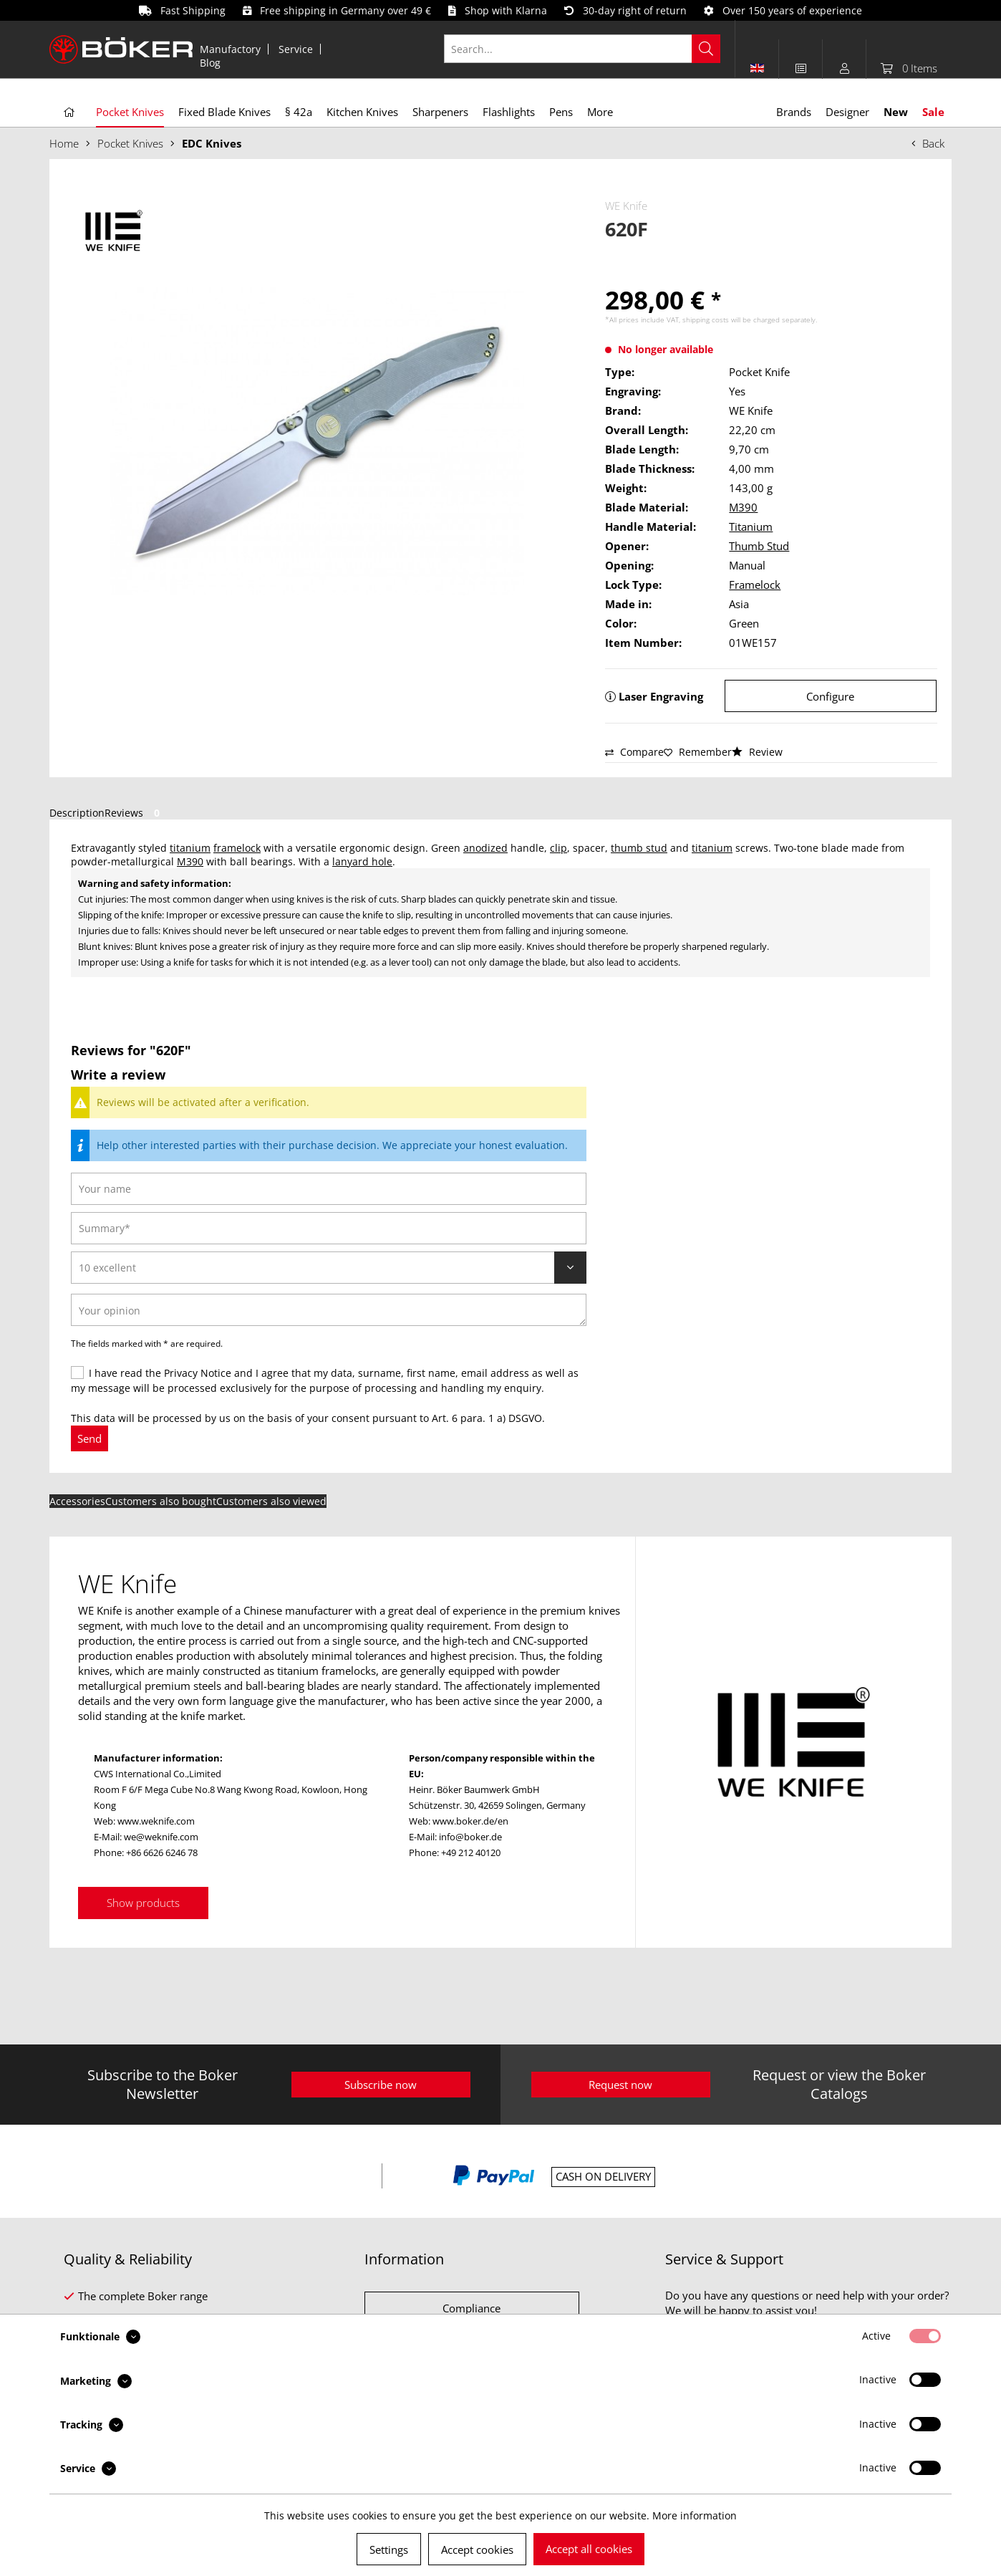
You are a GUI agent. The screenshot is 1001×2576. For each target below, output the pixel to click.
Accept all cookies (589, 2549)
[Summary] (328, 1228)
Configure (830, 696)
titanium (190, 848)
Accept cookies (477, 2549)
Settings (388, 2549)
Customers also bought (160, 1501)
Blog (210, 62)
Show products (143, 1902)
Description (77, 813)
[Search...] (582, 48)
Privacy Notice (197, 1373)
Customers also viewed (271, 1501)
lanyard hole (362, 861)
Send (89, 1438)
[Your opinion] (328, 1310)
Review (757, 752)
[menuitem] (231, 49)
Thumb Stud (759, 546)
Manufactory (230, 49)
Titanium (751, 526)
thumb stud (639, 848)
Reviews (135, 813)
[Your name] (328, 1189)
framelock (237, 848)
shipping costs (705, 319)
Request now (620, 2084)
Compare (634, 752)
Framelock (754, 584)
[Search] (706, 48)
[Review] (328, 1267)
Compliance (471, 2308)
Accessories (77, 1501)
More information (694, 2515)
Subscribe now (380, 2084)
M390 (743, 507)
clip (558, 848)
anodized (485, 848)
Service (296, 49)
